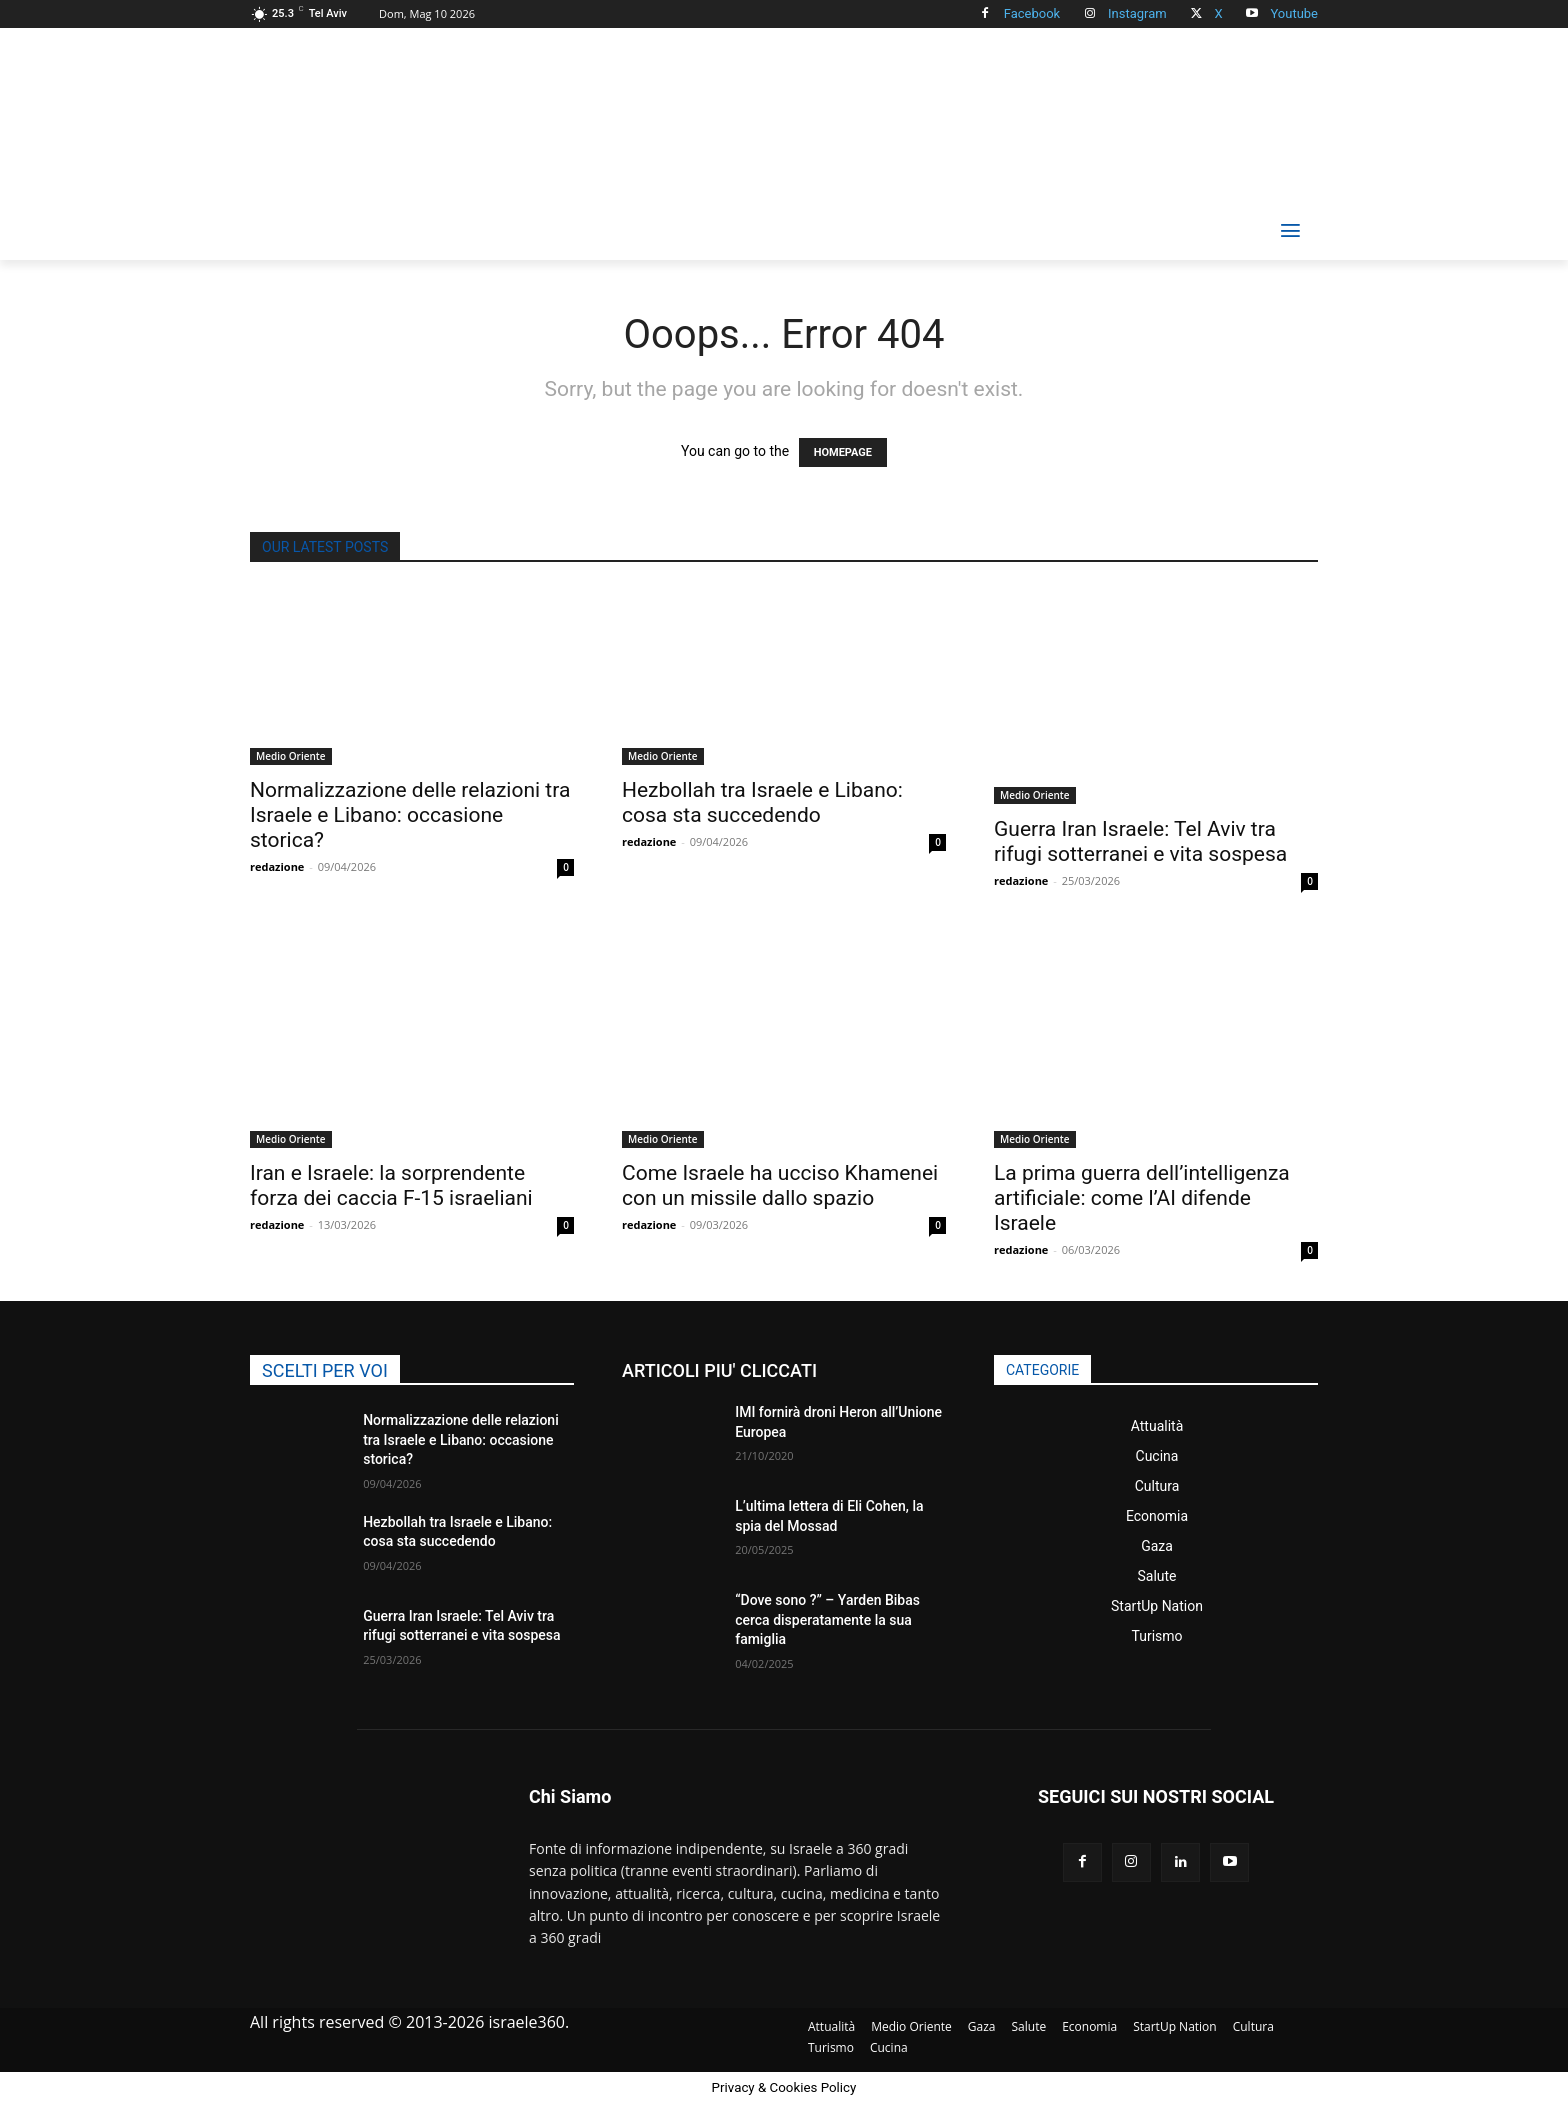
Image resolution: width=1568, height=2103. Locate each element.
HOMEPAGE (843, 452)
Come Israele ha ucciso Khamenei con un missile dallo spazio (780, 1185)
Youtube (1294, 13)
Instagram (1137, 13)
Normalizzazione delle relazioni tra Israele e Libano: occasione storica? (410, 815)
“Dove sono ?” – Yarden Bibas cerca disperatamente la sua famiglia (827, 1619)
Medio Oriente (291, 756)
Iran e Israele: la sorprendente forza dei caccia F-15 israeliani (391, 1185)
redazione (277, 866)
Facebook (1032, 13)
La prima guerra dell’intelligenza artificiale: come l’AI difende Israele (1142, 1198)
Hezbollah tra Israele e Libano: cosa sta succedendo (762, 802)
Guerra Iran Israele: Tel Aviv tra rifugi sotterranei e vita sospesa (1140, 841)
